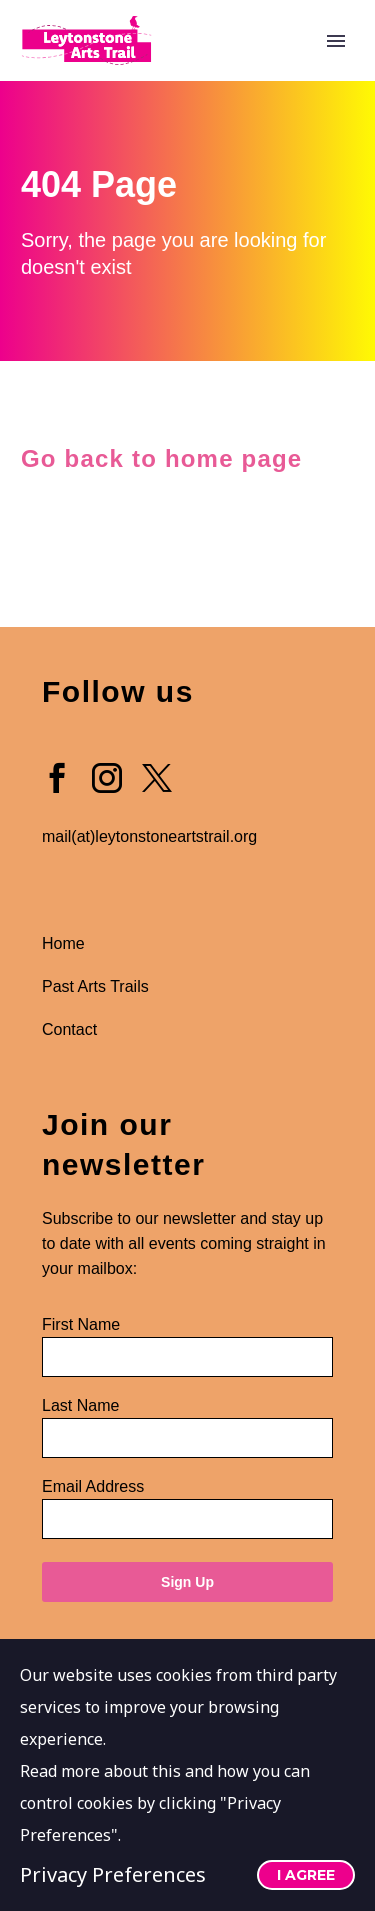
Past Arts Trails (97, 986)
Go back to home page (165, 458)
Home (63, 943)
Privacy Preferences (113, 1874)
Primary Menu (336, 41)
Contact (69, 1029)
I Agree (306, 1875)
